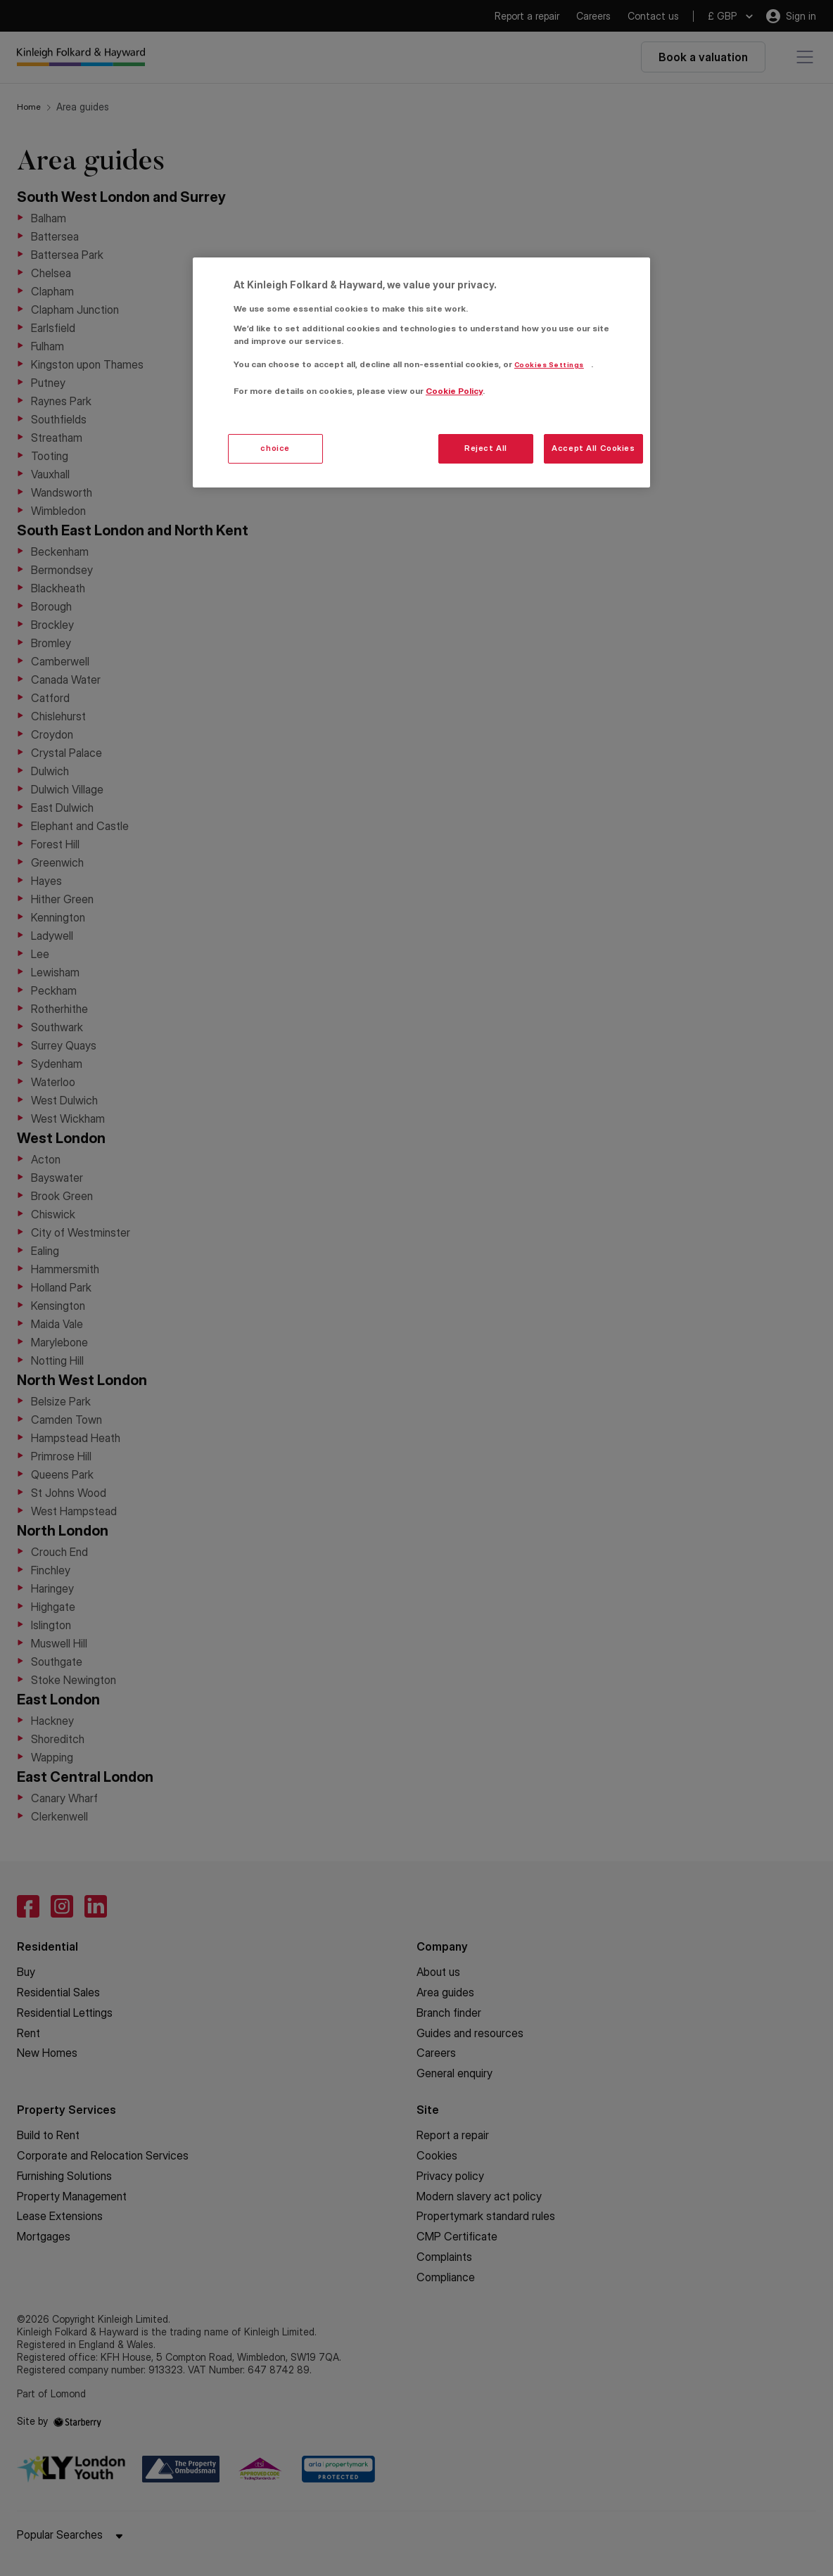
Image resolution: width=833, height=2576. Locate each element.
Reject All (485, 448)
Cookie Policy (454, 390)
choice (274, 448)
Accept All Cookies (593, 448)
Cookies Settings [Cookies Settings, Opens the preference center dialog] (549, 365)
